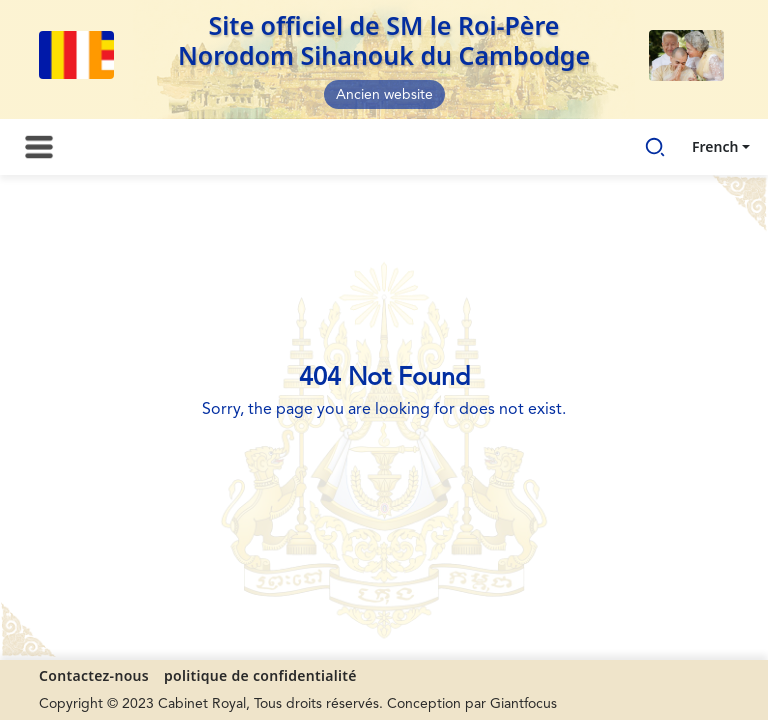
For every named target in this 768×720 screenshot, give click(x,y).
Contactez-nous (94, 675)
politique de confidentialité (260, 675)
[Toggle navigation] (39, 147)
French (715, 146)
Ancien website (384, 95)
